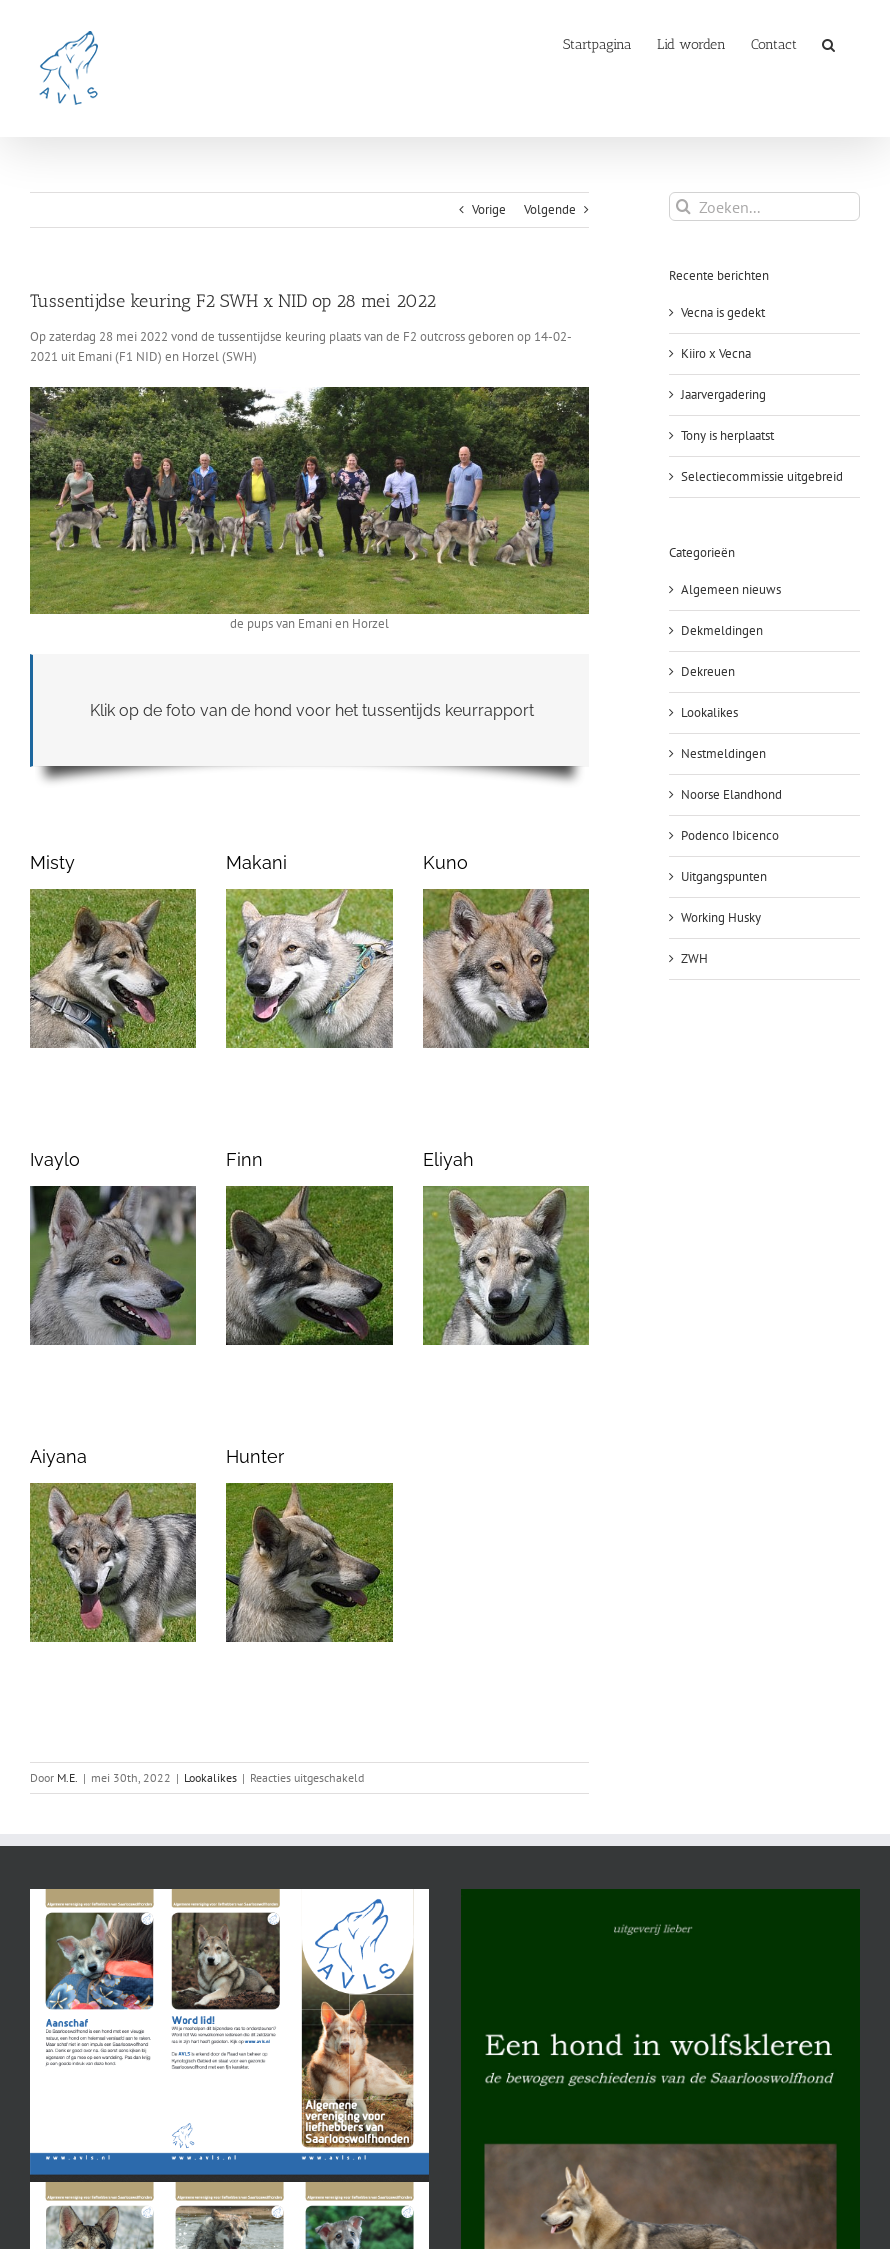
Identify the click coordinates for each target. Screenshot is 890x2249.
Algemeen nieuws (731, 589)
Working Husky (721, 917)
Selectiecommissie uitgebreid (762, 476)
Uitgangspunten (724, 876)
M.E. (67, 1777)
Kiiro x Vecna (716, 353)
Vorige (489, 209)
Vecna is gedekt (723, 312)
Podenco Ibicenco (730, 835)
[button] (828, 43)
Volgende (550, 209)
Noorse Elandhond (731, 794)
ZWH (694, 958)
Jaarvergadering (723, 394)
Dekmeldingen (722, 630)
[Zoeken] (683, 206)
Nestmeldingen (723, 753)
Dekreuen (708, 671)
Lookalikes (210, 1777)
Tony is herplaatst (727, 435)
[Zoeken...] (764, 206)
